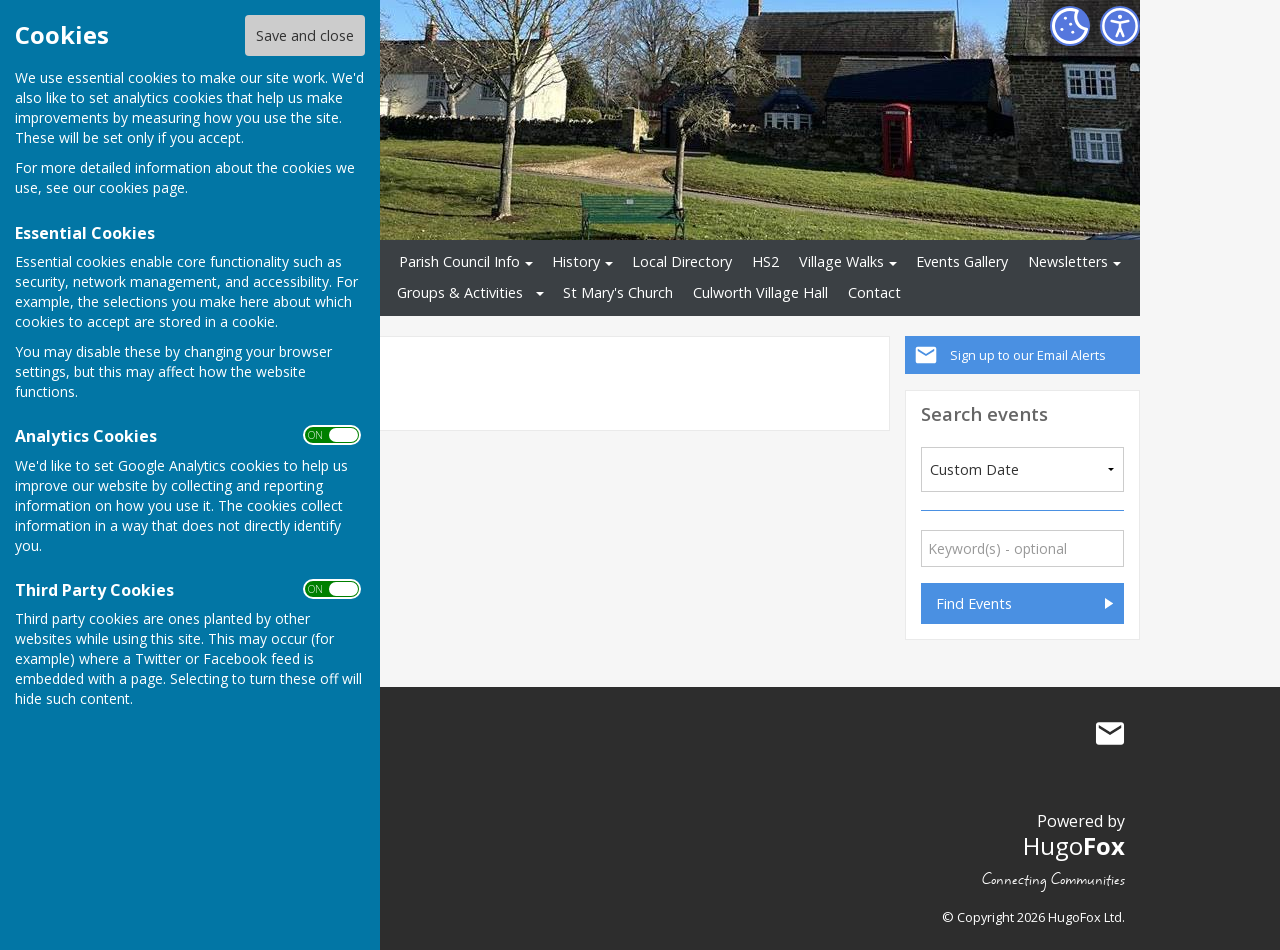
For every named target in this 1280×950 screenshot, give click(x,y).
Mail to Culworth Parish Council (1110, 734)
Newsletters (1068, 261)
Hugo (1074, 845)
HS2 (765, 261)
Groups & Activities (460, 292)
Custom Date (974, 469)
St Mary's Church (618, 292)
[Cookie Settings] (1070, 26)
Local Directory (682, 261)
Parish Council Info (459, 261)
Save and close (305, 35)
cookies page (142, 187)
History (576, 261)
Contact (874, 292)
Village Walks (841, 261)
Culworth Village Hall (760, 292)
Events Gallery (962, 261)
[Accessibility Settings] (1120, 26)
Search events (984, 413)
